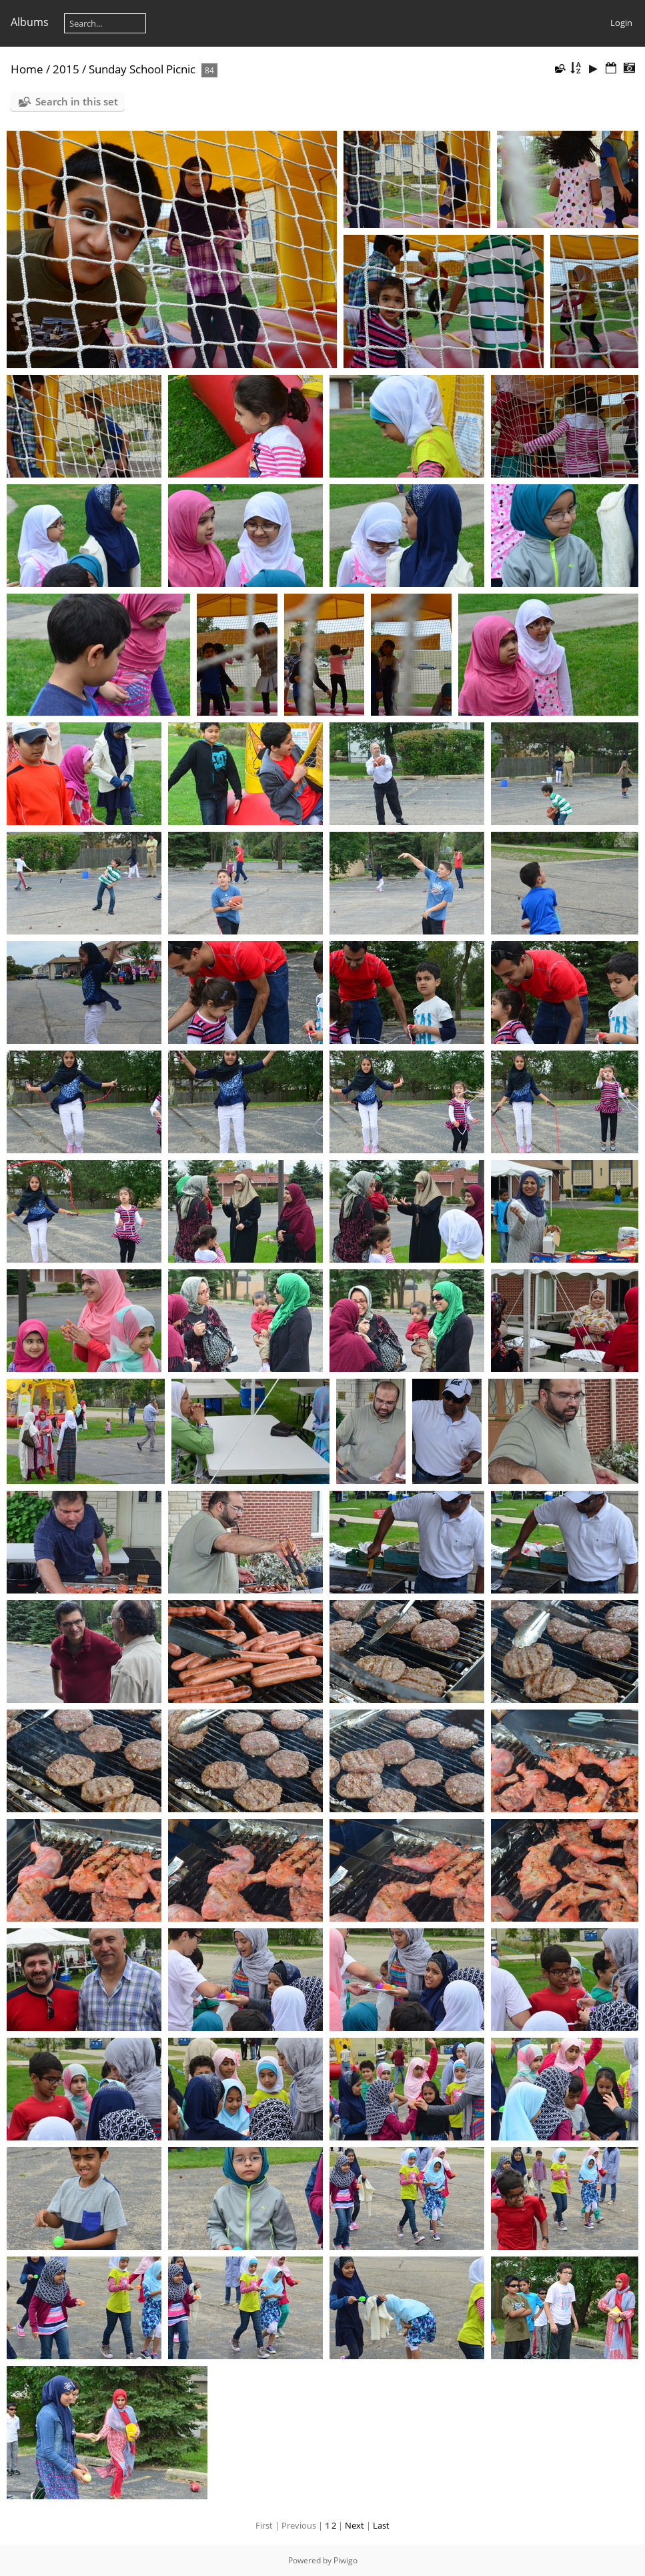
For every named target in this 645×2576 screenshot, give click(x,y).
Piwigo (346, 2560)
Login (621, 23)
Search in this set (76, 101)
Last (381, 2525)
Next (354, 2525)
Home (27, 69)
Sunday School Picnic (142, 69)
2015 (66, 69)
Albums (30, 22)
